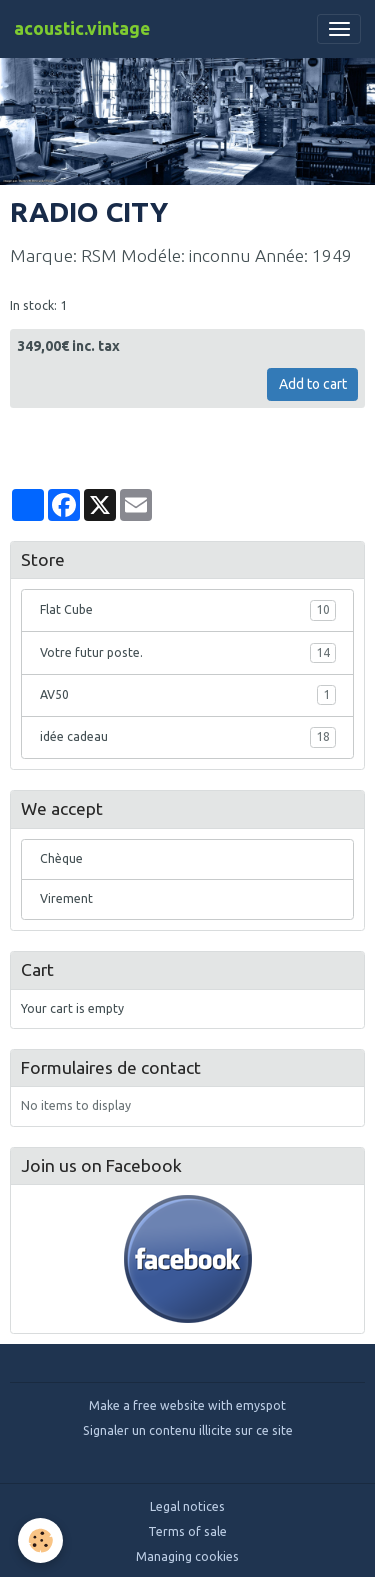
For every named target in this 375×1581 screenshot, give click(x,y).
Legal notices (187, 1506)
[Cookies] (40, 1540)
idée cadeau (188, 737)
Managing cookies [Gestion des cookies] (187, 1556)
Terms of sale (187, 1531)
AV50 (188, 695)
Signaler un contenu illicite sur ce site (188, 1430)
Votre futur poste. (188, 653)
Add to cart (313, 384)
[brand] (82, 29)
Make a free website (147, 1405)
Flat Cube (188, 610)
